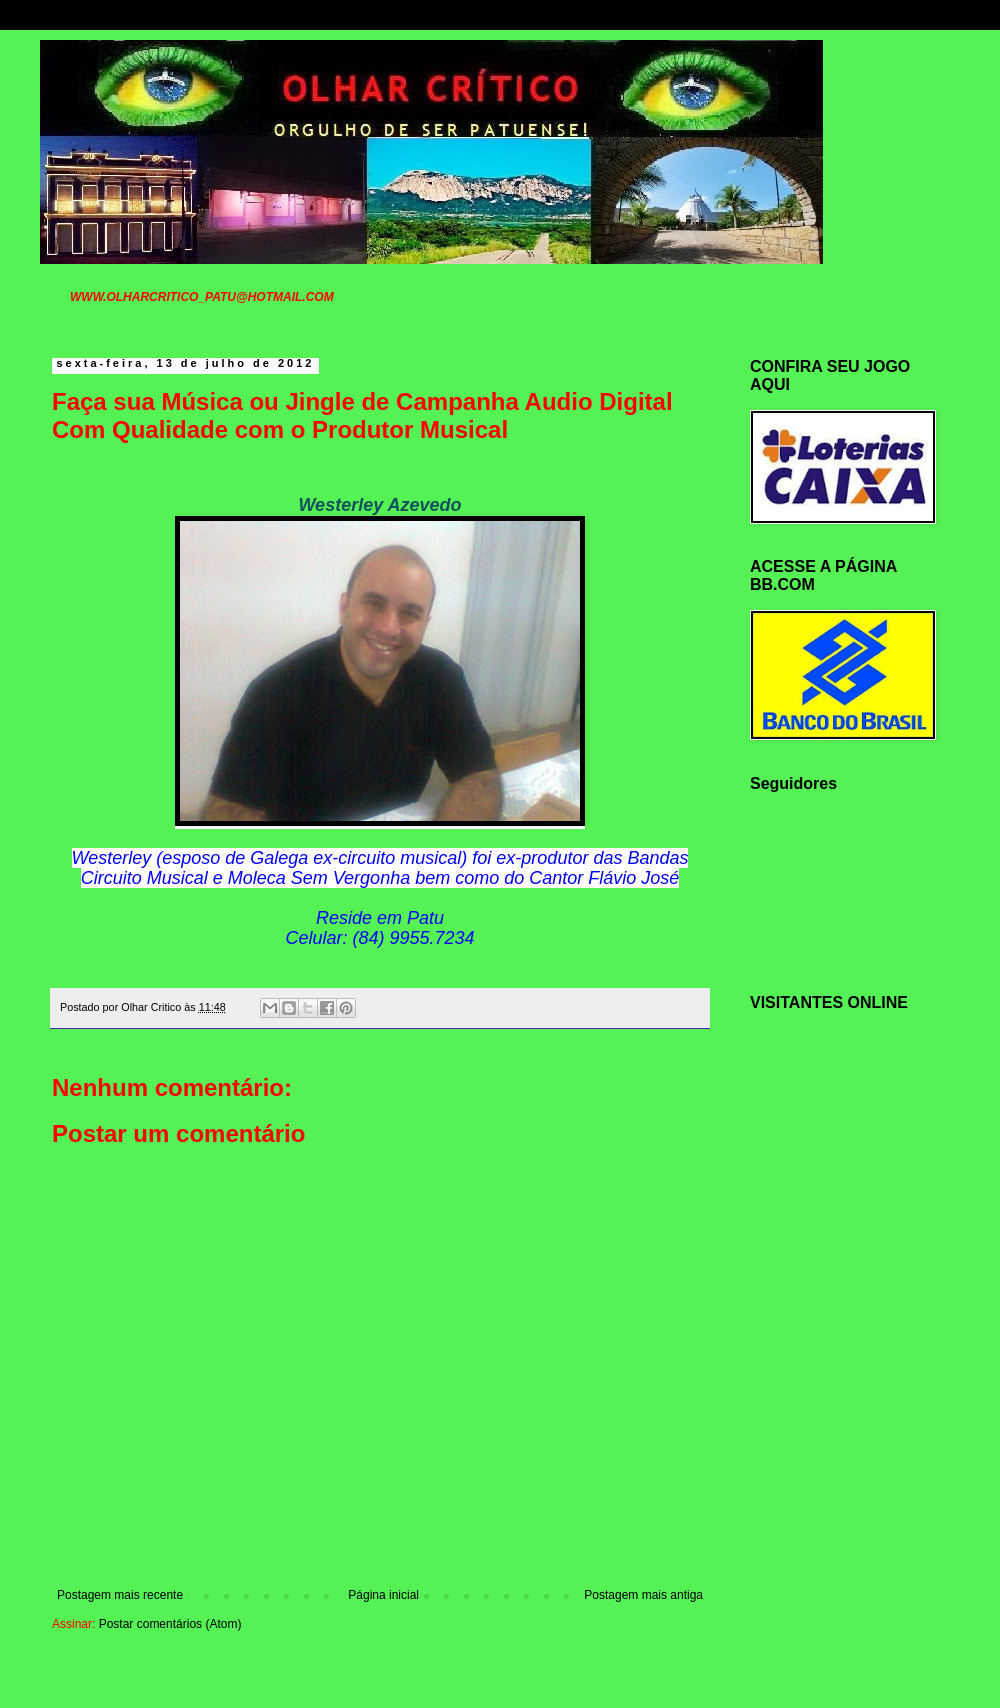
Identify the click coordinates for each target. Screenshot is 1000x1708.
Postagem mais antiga (643, 1595)
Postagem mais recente (120, 1595)
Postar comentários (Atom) (170, 1624)
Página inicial (383, 1595)
